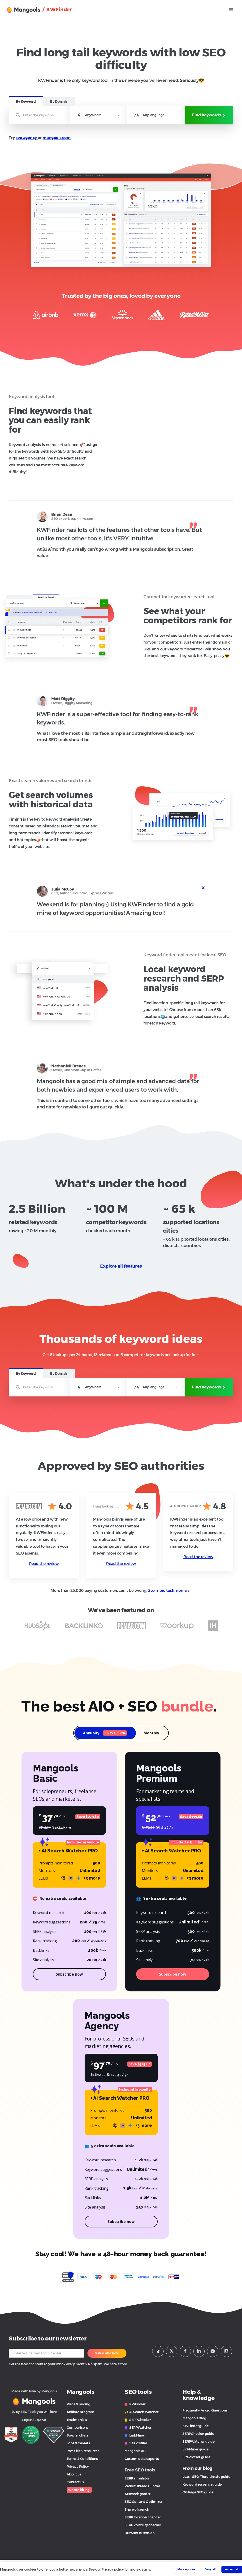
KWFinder (135, 2404)
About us (74, 2474)
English (27, 2420)
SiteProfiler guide (196, 2457)
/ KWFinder (57, 10)
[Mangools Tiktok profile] (158, 2351)
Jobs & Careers (78, 2443)
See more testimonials (169, 1590)
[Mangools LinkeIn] (199, 2351)
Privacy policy (112, 2569)
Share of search (137, 2509)
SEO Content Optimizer (143, 2502)
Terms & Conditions (82, 2459)
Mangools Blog (194, 2418)
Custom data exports (142, 2459)
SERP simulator (137, 2478)
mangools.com (57, 137)
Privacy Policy (78, 2466)
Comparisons (77, 2427)
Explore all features (121, 1266)
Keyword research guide (202, 2484)
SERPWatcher (138, 2427)
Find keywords (209, 115)
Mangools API (135, 2451)
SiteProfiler (136, 2443)
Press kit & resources (83, 2451)
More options (186, 2569)
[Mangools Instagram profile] (226, 2351)
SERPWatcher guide (198, 2441)
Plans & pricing (78, 2404)
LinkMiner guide (195, 2449)
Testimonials (77, 2420)
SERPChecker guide (198, 2434)
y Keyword (26, 101)
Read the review (44, 1563)
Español (40, 2420)
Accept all (231, 2569)
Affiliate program (80, 2412)
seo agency (27, 137)
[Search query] (41, 115)
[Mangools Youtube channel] (212, 2351)
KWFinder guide (195, 2426)
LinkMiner (135, 2435)
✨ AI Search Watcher (142, 2412)
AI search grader (138, 2494)
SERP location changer (143, 2517)
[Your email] (46, 2353)
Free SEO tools (140, 2470)
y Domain (59, 101)
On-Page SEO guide (197, 2492)
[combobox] (99, 115)
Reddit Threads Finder (142, 2486)
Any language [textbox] (153, 115)
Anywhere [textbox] (93, 115)
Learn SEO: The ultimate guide (206, 2477)
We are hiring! (79, 2490)
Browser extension (140, 2533)
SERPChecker (138, 2420)
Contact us (75, 2482)
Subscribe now (107, 2353)
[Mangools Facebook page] (185, 2351)
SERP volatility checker (143, 2525)
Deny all (210, 2569)
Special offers (77, 2435)
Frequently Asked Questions (205, 2410)
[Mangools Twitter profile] (171, 2351)
